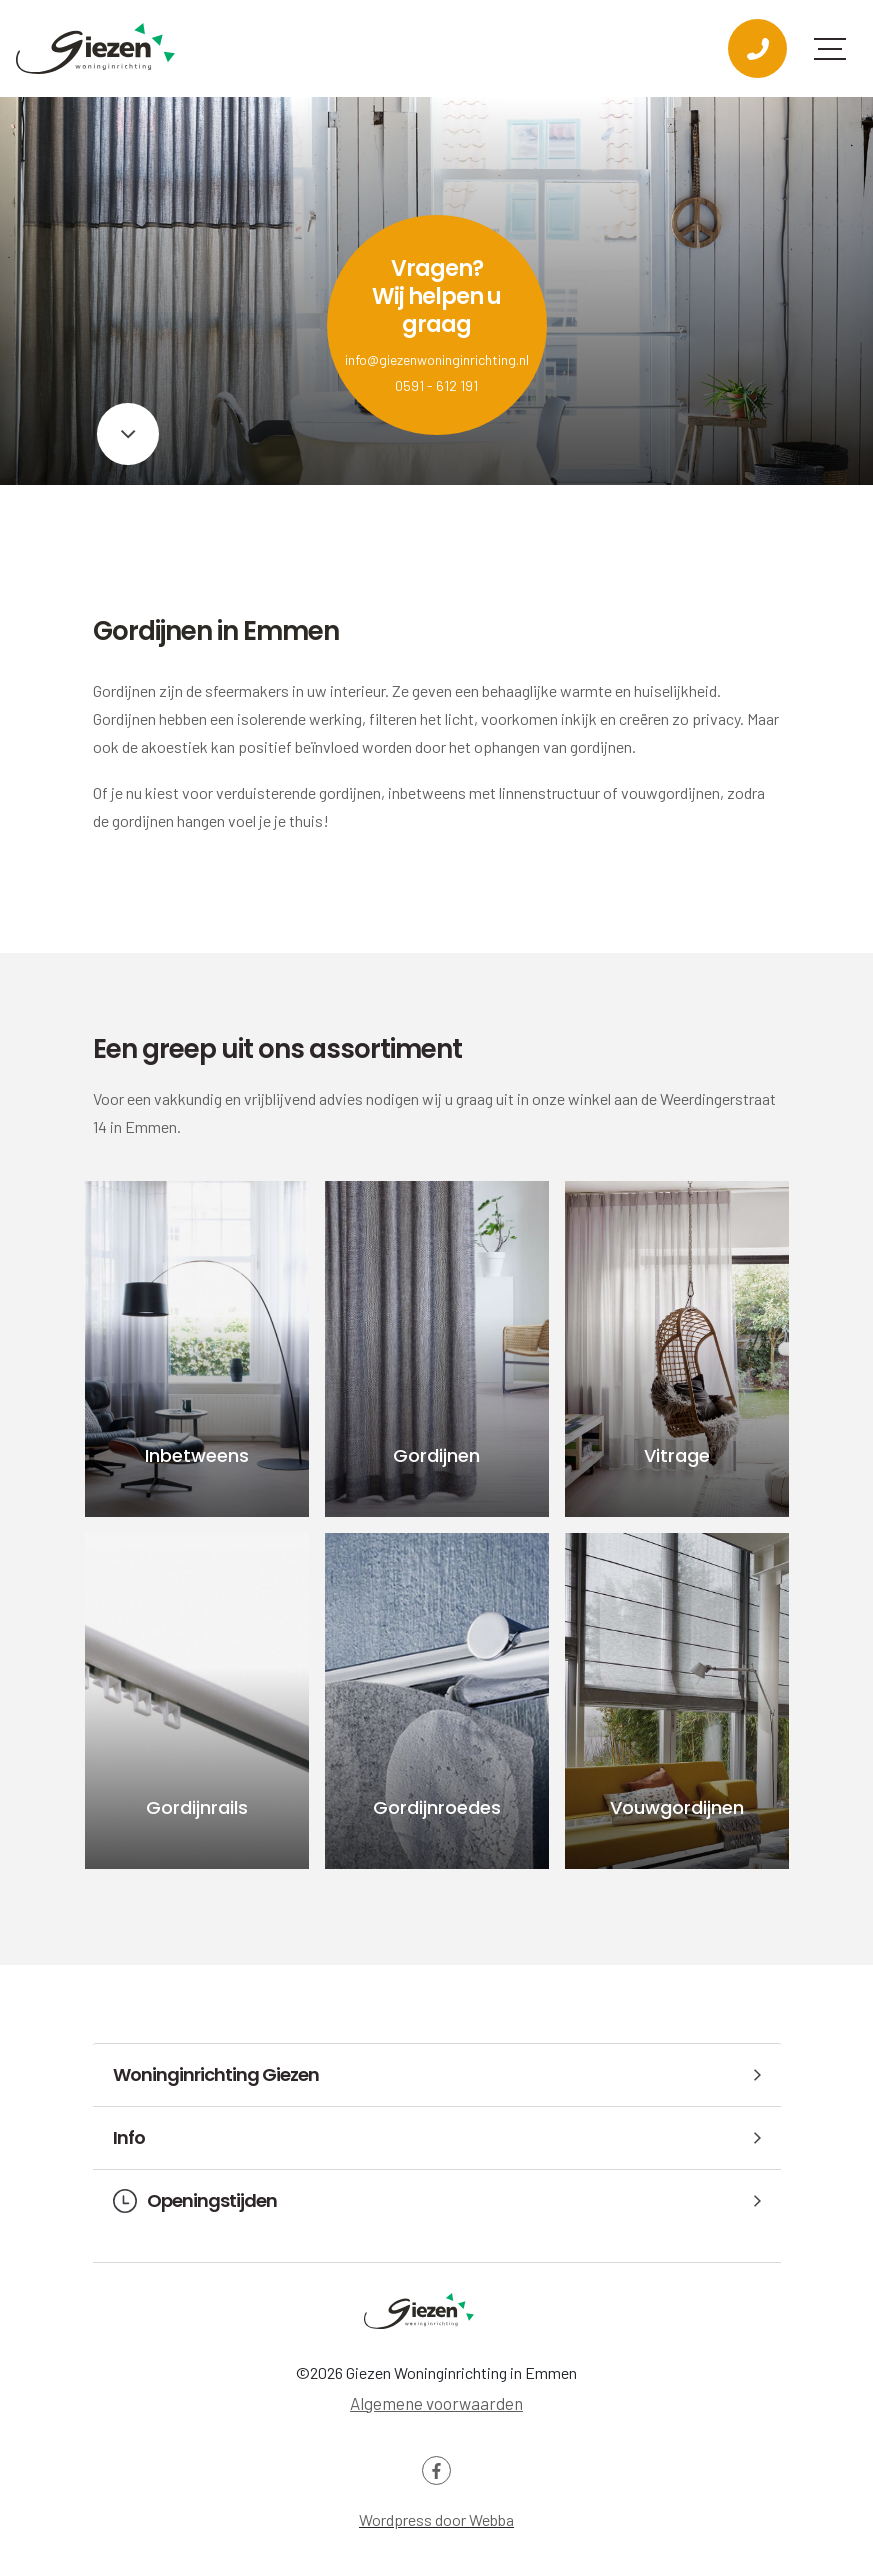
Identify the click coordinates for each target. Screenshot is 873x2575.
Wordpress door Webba (436, 2519)
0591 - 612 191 (436, 385)
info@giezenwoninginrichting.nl (437, 359)
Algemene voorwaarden (436, 2403)
